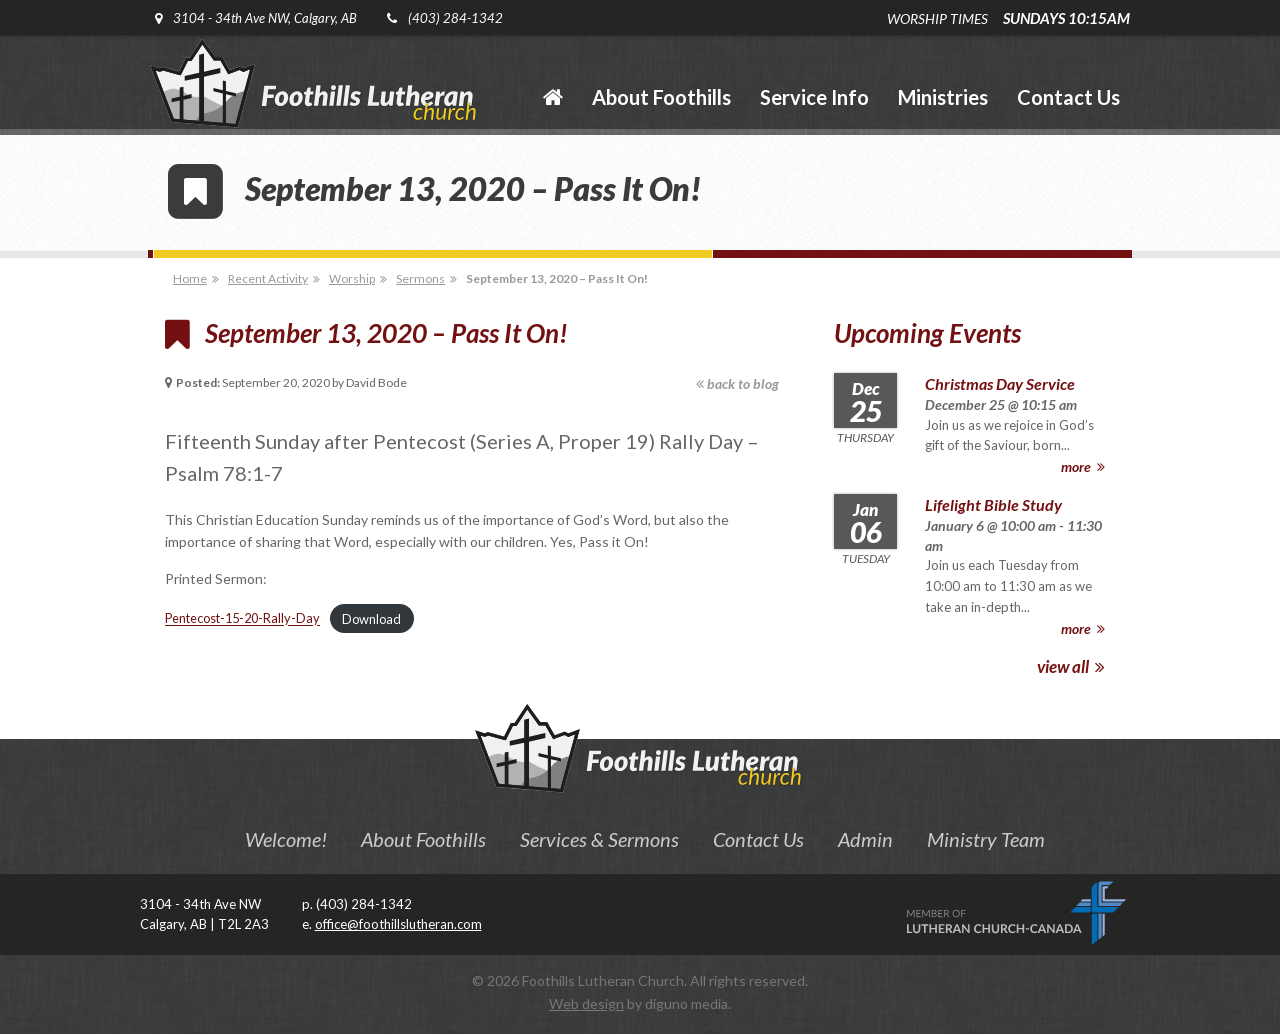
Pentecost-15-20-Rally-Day (242, 619)
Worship (352, 278)
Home (190, 278)
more (1083, 466)
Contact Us (758, 839)
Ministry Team (986, 839)
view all (1071, 666)
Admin (865, 839)
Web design (586, 1003)
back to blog (737, 383)
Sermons (420, 278)
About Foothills (423, 839)
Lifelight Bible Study (993, 504)
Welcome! (286, 839)
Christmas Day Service (1000, 383)
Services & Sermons (599, 839)
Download (371, 619)
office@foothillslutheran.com (398, 924)
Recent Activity (268, 278)
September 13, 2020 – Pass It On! (557, 278)
